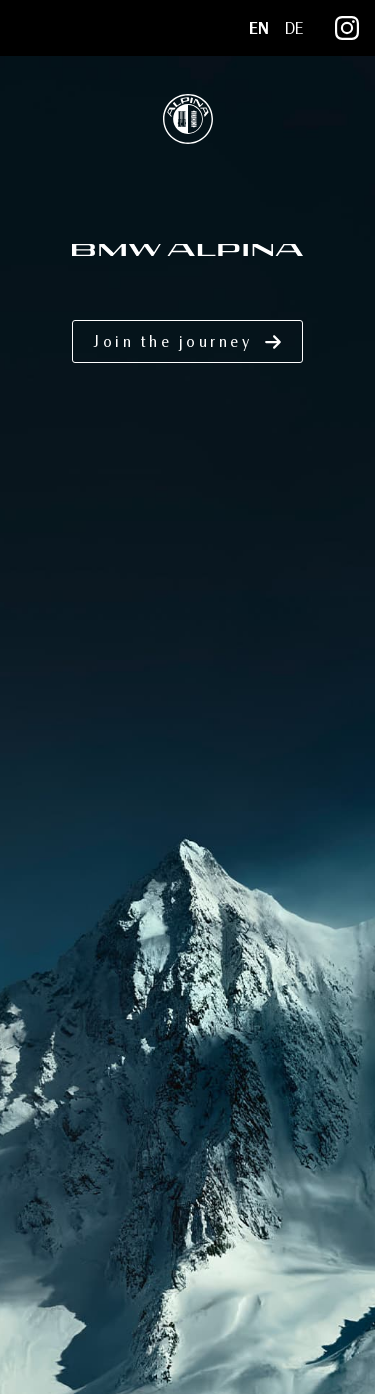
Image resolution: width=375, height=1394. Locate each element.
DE (294, 28)
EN (259, 28)
